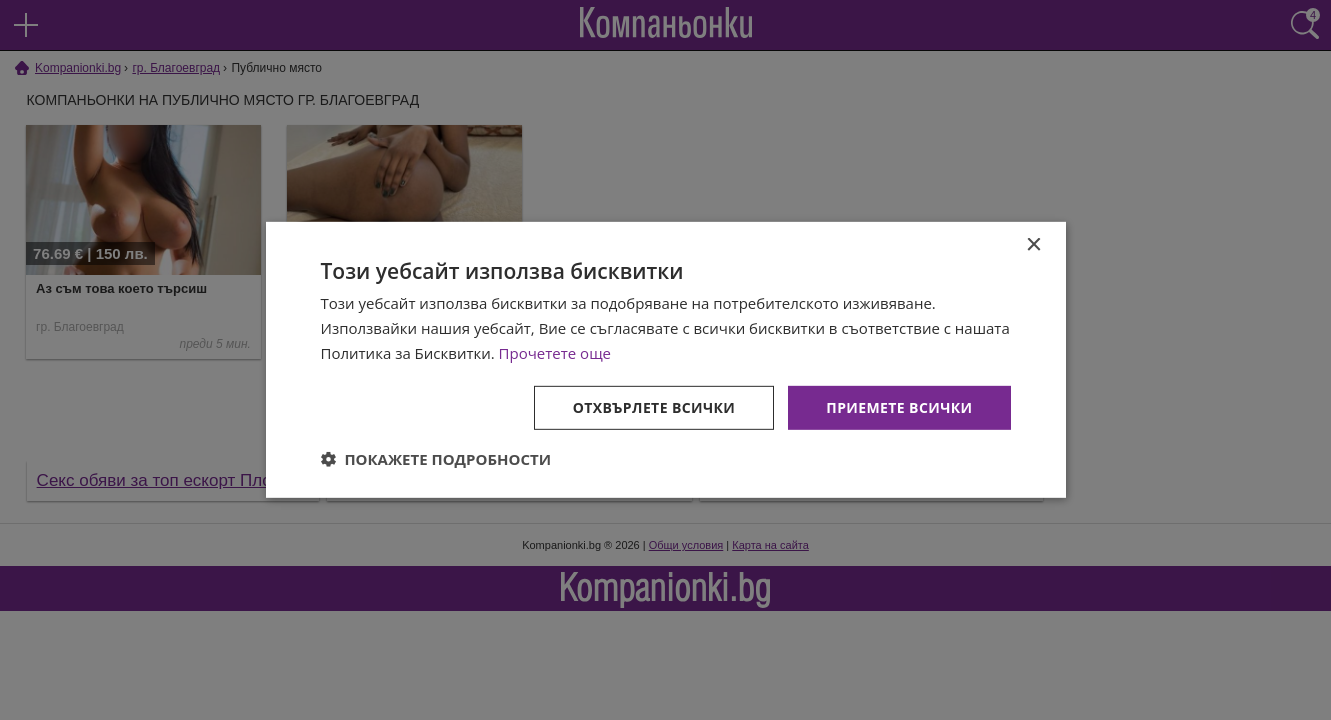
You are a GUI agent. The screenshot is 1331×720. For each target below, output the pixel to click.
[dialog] (666, 360)
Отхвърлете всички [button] (654, 406)
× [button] (1033, 245)
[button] (436, 459)
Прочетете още (555, 353)
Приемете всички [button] (899, 406)
